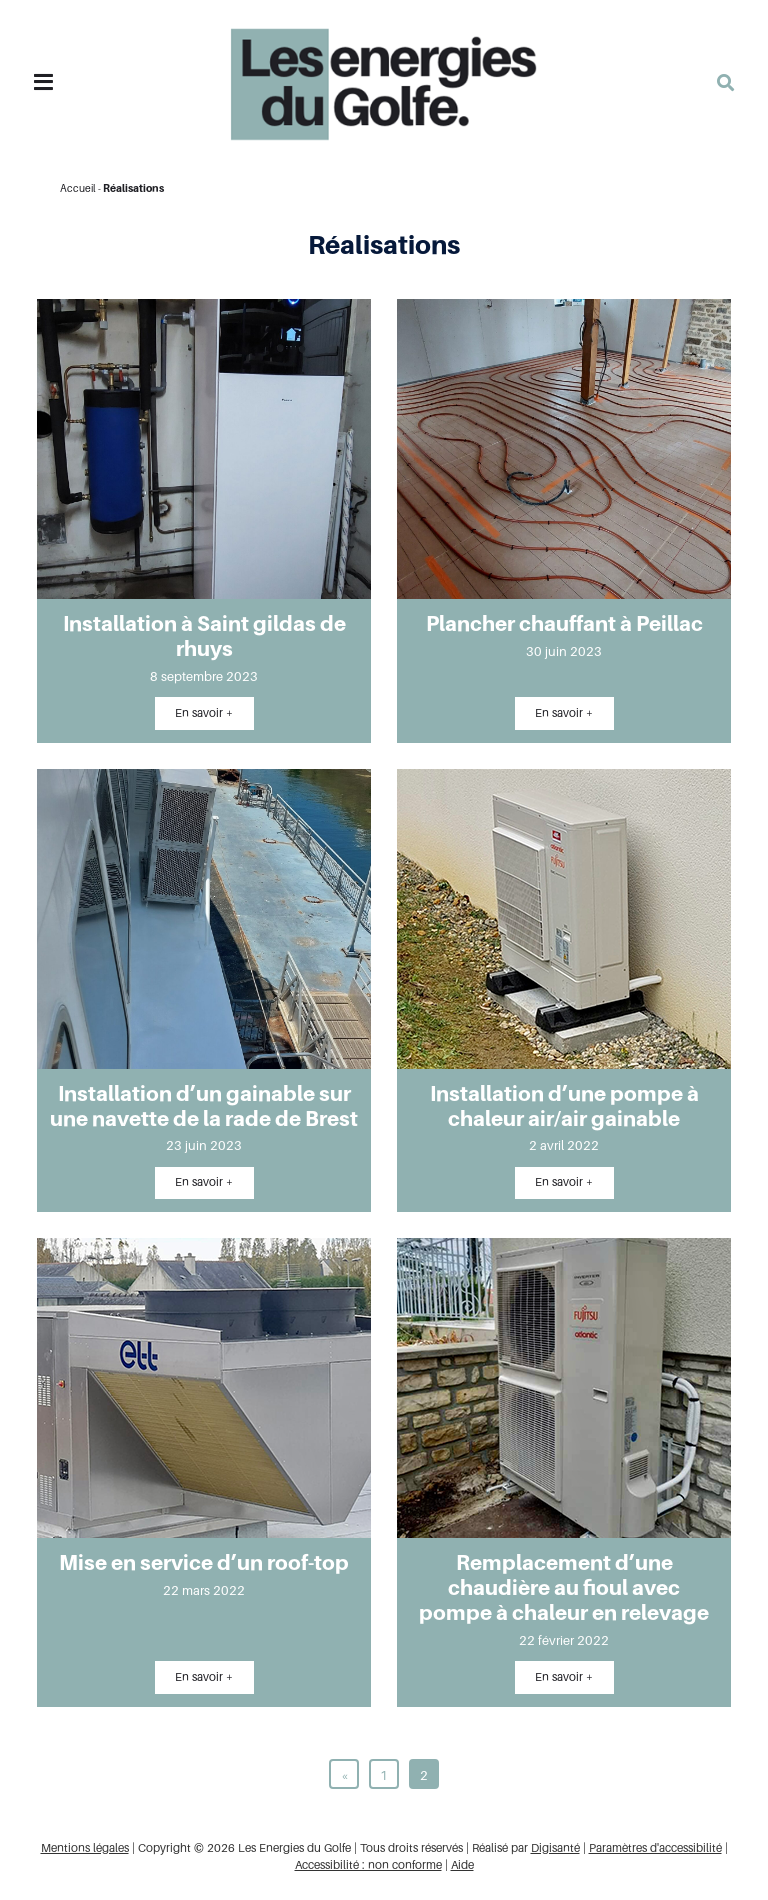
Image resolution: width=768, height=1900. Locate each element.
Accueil (78, 188)
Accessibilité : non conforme (368, 1865)
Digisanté (555, 1848)
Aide (462, 1865)
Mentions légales (85, 1848)
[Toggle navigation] (43, 82)
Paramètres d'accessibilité (655, 1848)
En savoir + (204, 713)
